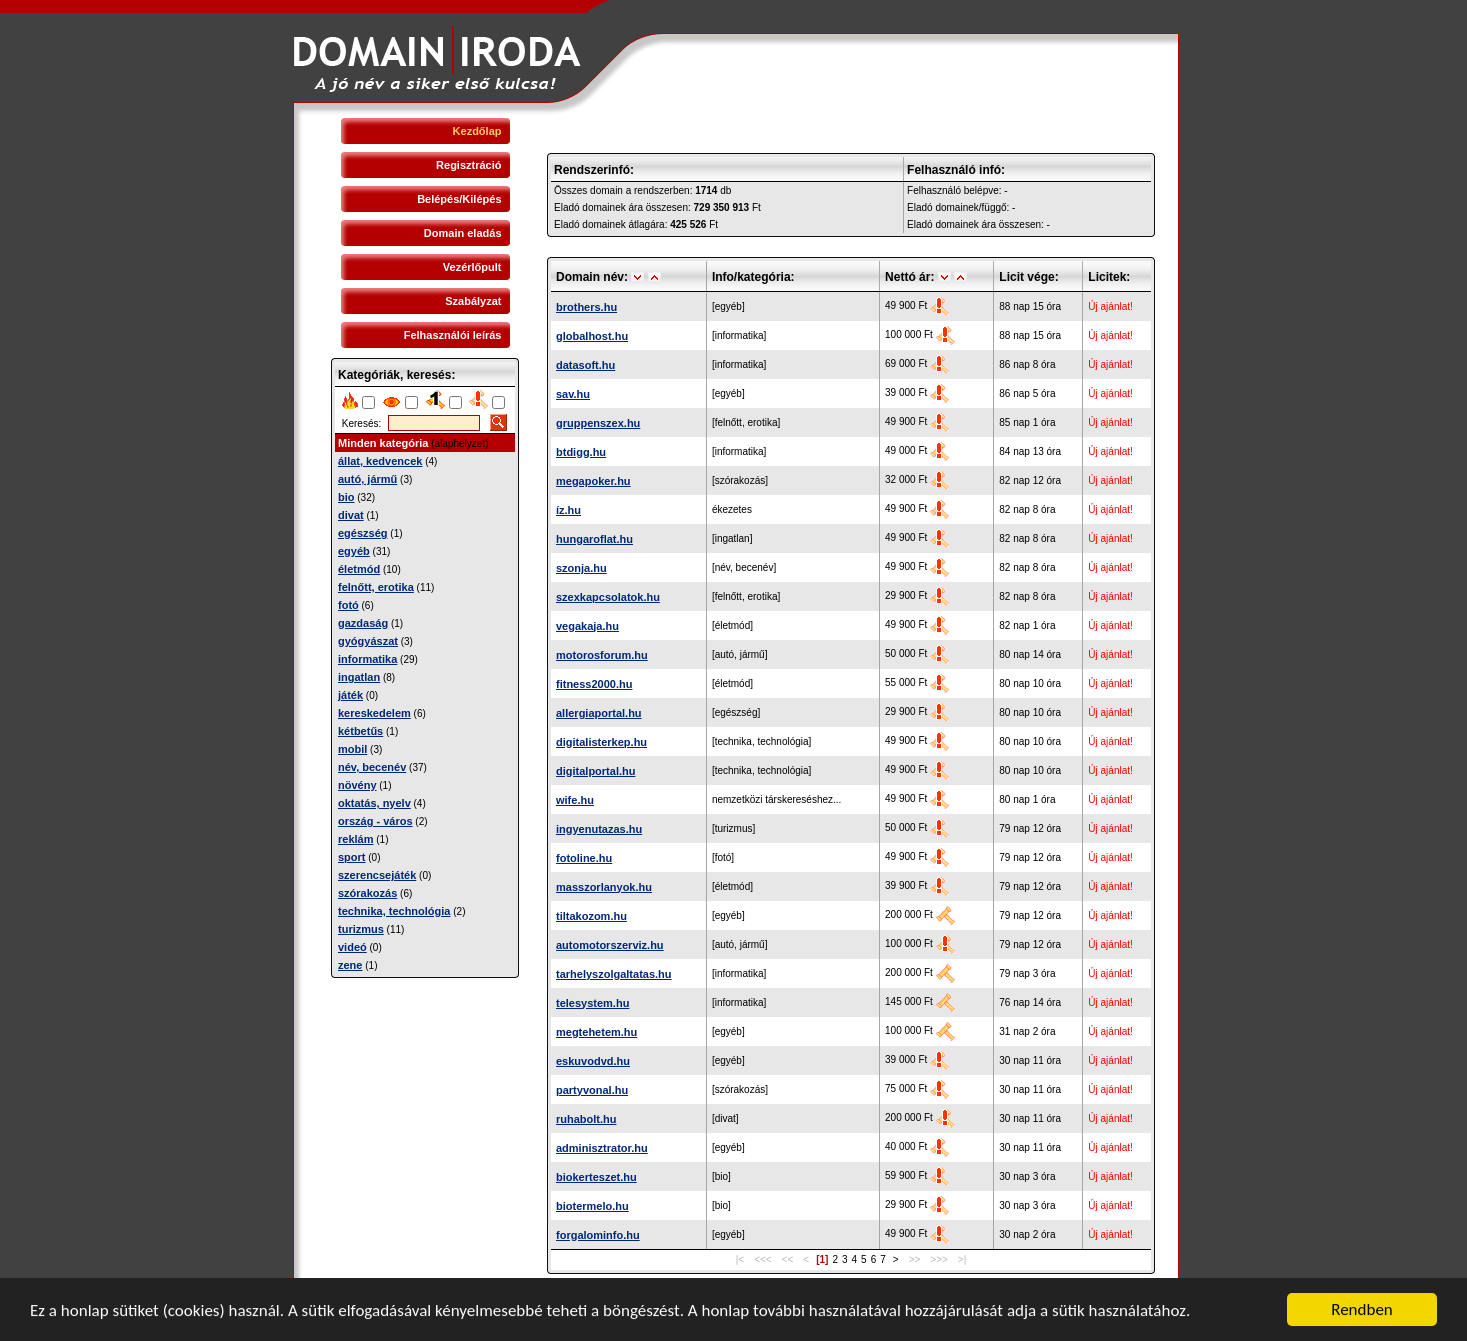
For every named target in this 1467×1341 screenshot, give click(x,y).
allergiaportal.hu (599, 713)
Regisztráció (468, 165)
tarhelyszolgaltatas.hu (614, 974)
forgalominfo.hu (598, 1235)
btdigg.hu (581, 452)
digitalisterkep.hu (601, 742)
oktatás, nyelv (374, 803)
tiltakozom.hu (591, 916)
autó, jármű (367, 479)
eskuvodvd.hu (593, 1061)
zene (350, 965)
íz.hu (568, 510)
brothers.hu (586, 307)
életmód (359, 569)
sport (352, 857)
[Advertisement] (425, 1116)
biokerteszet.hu (596, 1177)
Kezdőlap (477, 131)
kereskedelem (374, 713)
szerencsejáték (377, 875)
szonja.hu (581, 568)
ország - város (375, 821)
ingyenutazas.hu (599, 829)
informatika (367, 659)
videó (352, 947)
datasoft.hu (585, 365)
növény (357, 785)
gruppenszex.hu (598, 423)
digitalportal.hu (595, 771)
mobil (352, 749)
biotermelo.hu (592, 1206)
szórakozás (367, 893)
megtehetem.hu (596, 1032)
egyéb (354, 551)
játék (350, 695)
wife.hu (575, 800)
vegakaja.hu (587, 626)
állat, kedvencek (380, 461)
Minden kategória (383, 443)
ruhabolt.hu (586, 1119)
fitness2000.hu (594, 684)
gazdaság (363, 623)
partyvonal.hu (592, 1090)
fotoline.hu (584, 858)
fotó (348, 605)
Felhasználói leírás (453, 335)
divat (351, 515)
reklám (355, 839)
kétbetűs (360, 731)
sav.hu (573, 394)
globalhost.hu (592, 336)
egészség (363, 533)
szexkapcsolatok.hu (608, 597)
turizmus (361, 929)
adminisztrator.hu (602, 1148)
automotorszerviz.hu (610, 945)
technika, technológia (394, 911)
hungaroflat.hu (594, 539)
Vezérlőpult (472, 267)
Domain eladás (463, 233)
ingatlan (359, 677)
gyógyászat (368, 641)
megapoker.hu (593, 481)
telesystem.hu (592, 1003)
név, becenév (372, 767)
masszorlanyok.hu (604, 887)
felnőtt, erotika (376, 587)
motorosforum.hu (602, 655)
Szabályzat (473, 301)
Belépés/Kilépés (459, 199)
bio (346, 497)
